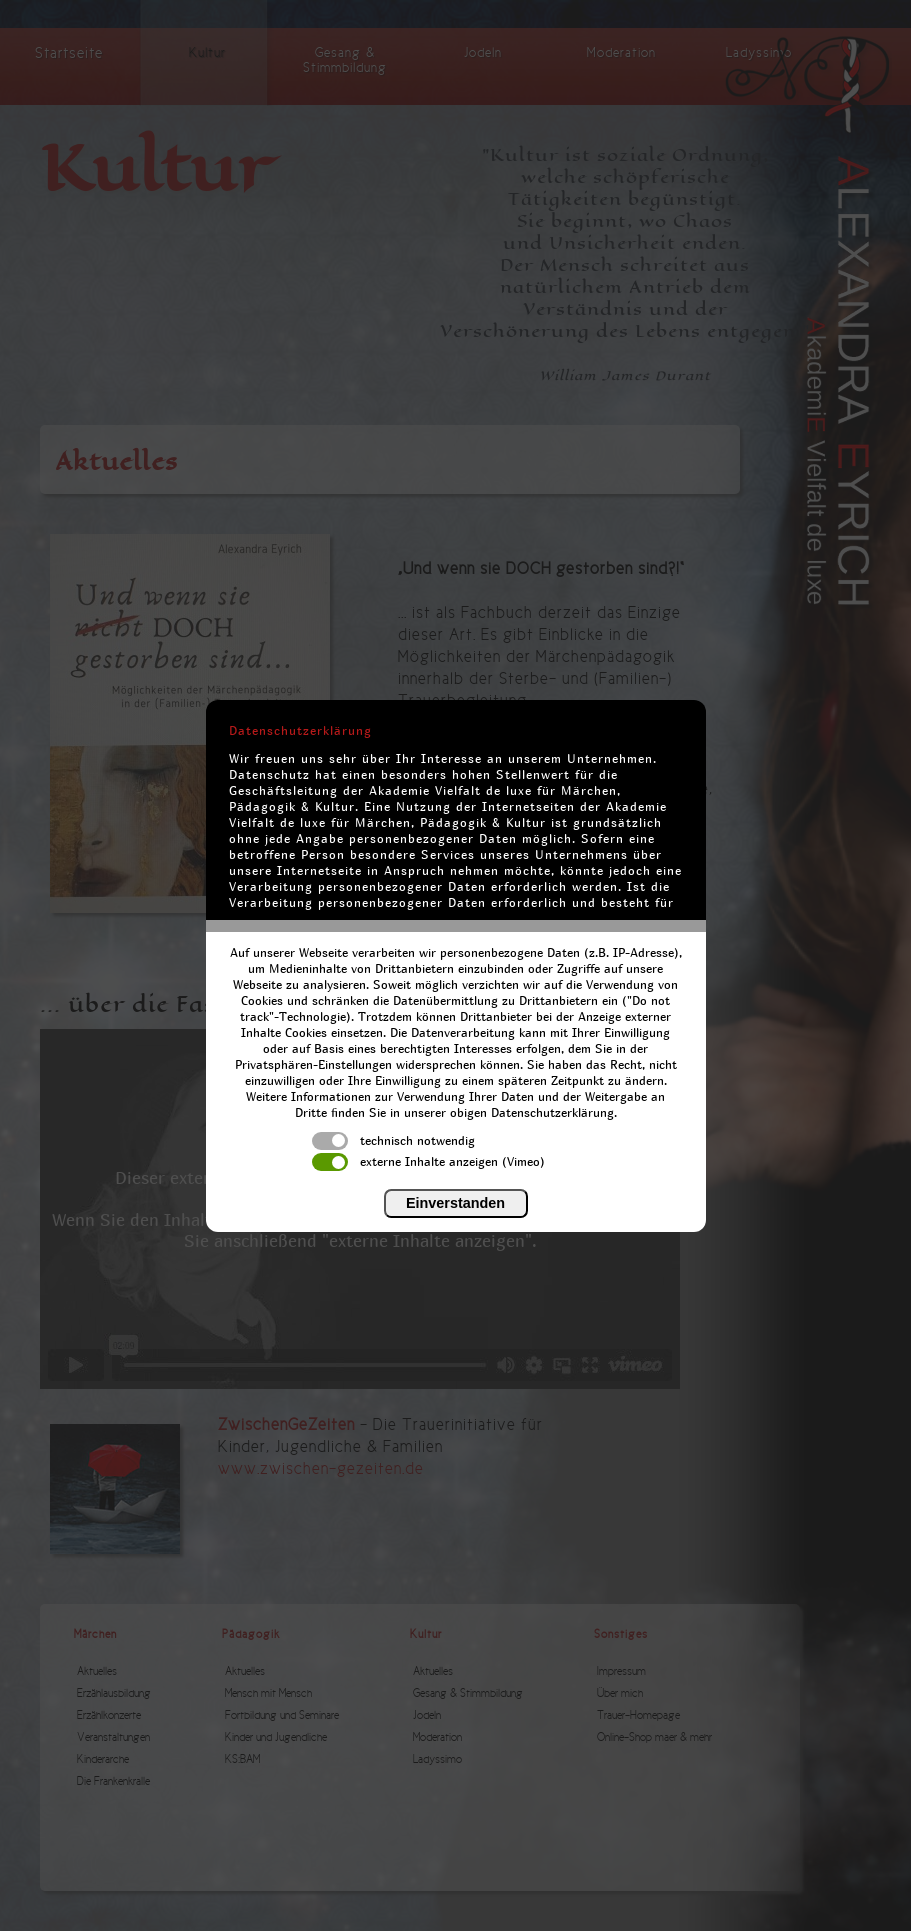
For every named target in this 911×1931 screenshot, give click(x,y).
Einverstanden (455, 1203)
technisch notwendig (393, 1141)
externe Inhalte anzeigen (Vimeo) (428, 1162)
